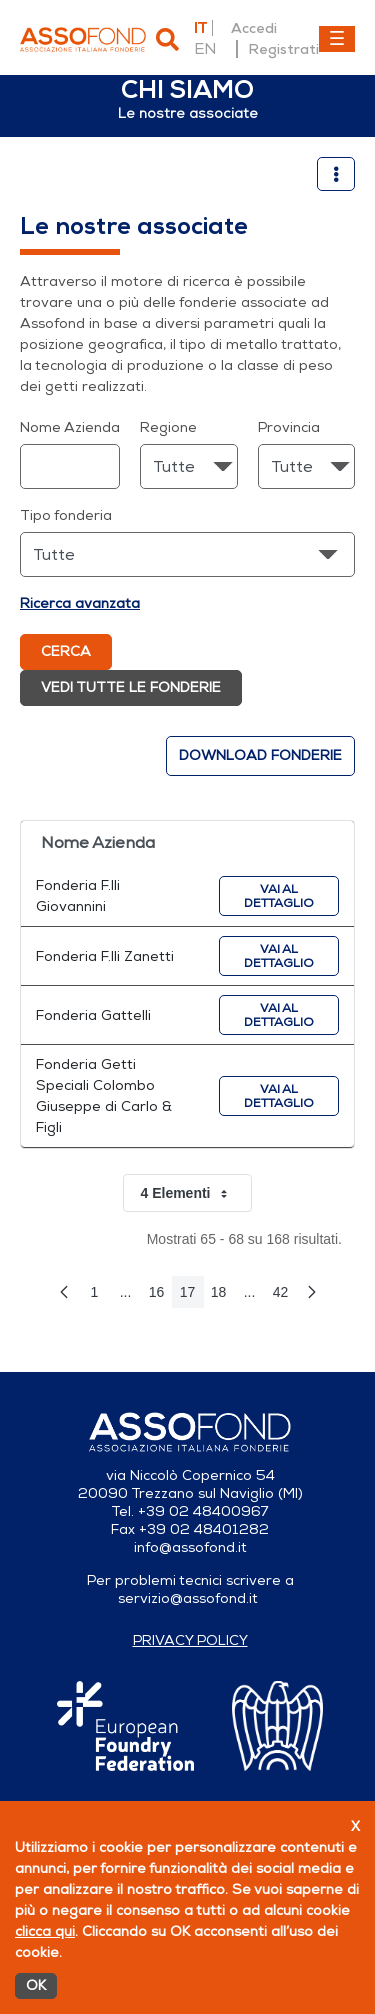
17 (192, 1296)
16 (161, 1296)
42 (285, 1296)
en (205, 49)
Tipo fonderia (66, 515)
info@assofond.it (190, 1547)
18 (223, 1296)
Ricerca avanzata (80, 603)
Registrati (283, 49)
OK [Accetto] (36, 1985)
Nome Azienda (70, 427)
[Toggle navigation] (337, 39)
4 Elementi (195, 1193)
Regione (168, 427)
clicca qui (45, 1931)
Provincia (289, 427)
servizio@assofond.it (188, 1598)
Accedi (254, 28)
